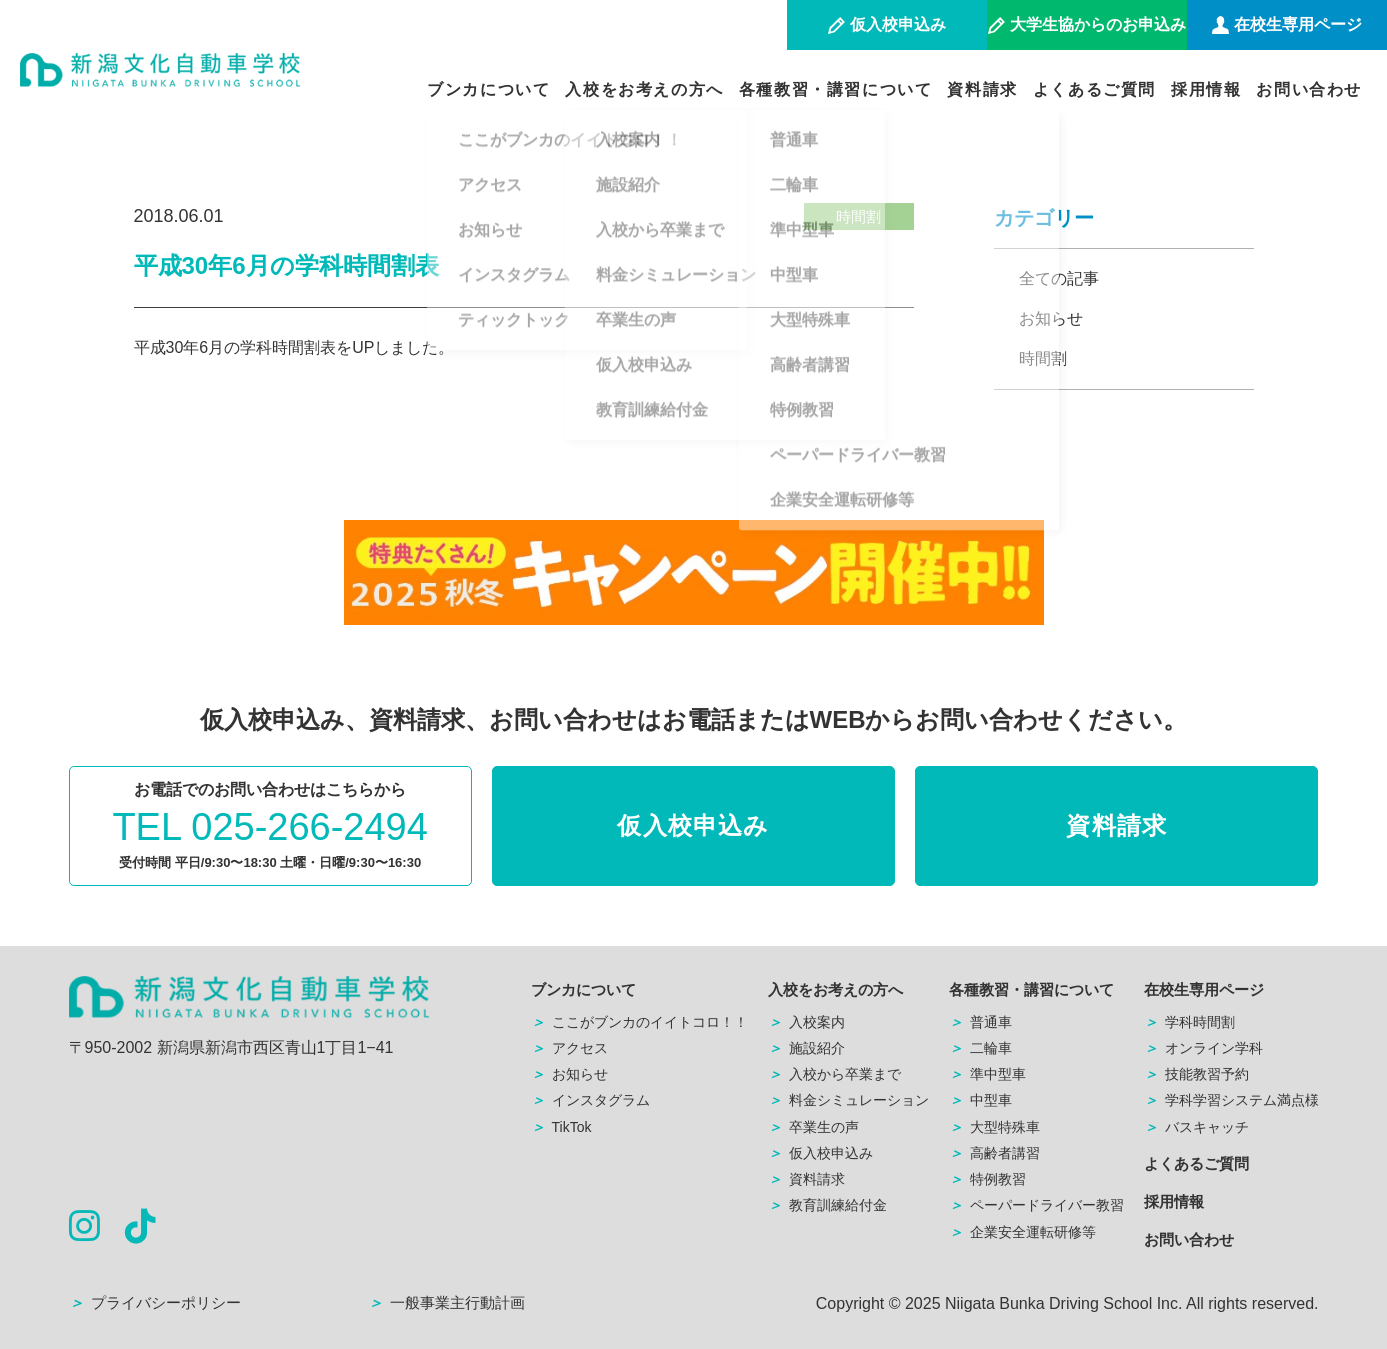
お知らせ (1051, 318)
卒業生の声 (813, 1127)
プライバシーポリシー (155, 1302)
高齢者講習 (994, 1153)
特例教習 (987, 1179)
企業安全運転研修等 (1022, 1232)
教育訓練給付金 (827, 1205)
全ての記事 (1059, 278)
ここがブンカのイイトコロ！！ (639, 1022)
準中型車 (987, 1074)
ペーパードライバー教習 (1036, 1205)
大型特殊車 (994, 1127)
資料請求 (982, 89)
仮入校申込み (693, 825)
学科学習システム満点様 (1231, 1100)
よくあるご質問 (1094, 89)
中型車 (980, 1100)
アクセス (569, 1048)
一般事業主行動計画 (447, 1302)
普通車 (980, 1022)
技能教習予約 (1196, 1074)
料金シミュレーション (848, 1100)
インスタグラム (590, 1100)
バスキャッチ (1196, 1127)
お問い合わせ (1309, 89)
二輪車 (980, 1048)
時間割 (1043, 358)
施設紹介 (806, 1048)
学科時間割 (1189, 1022)
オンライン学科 (1203, 1048)
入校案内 (806, 1022)
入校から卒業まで (834, 1074)
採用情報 (1206, 89)
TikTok (561, 1127)
